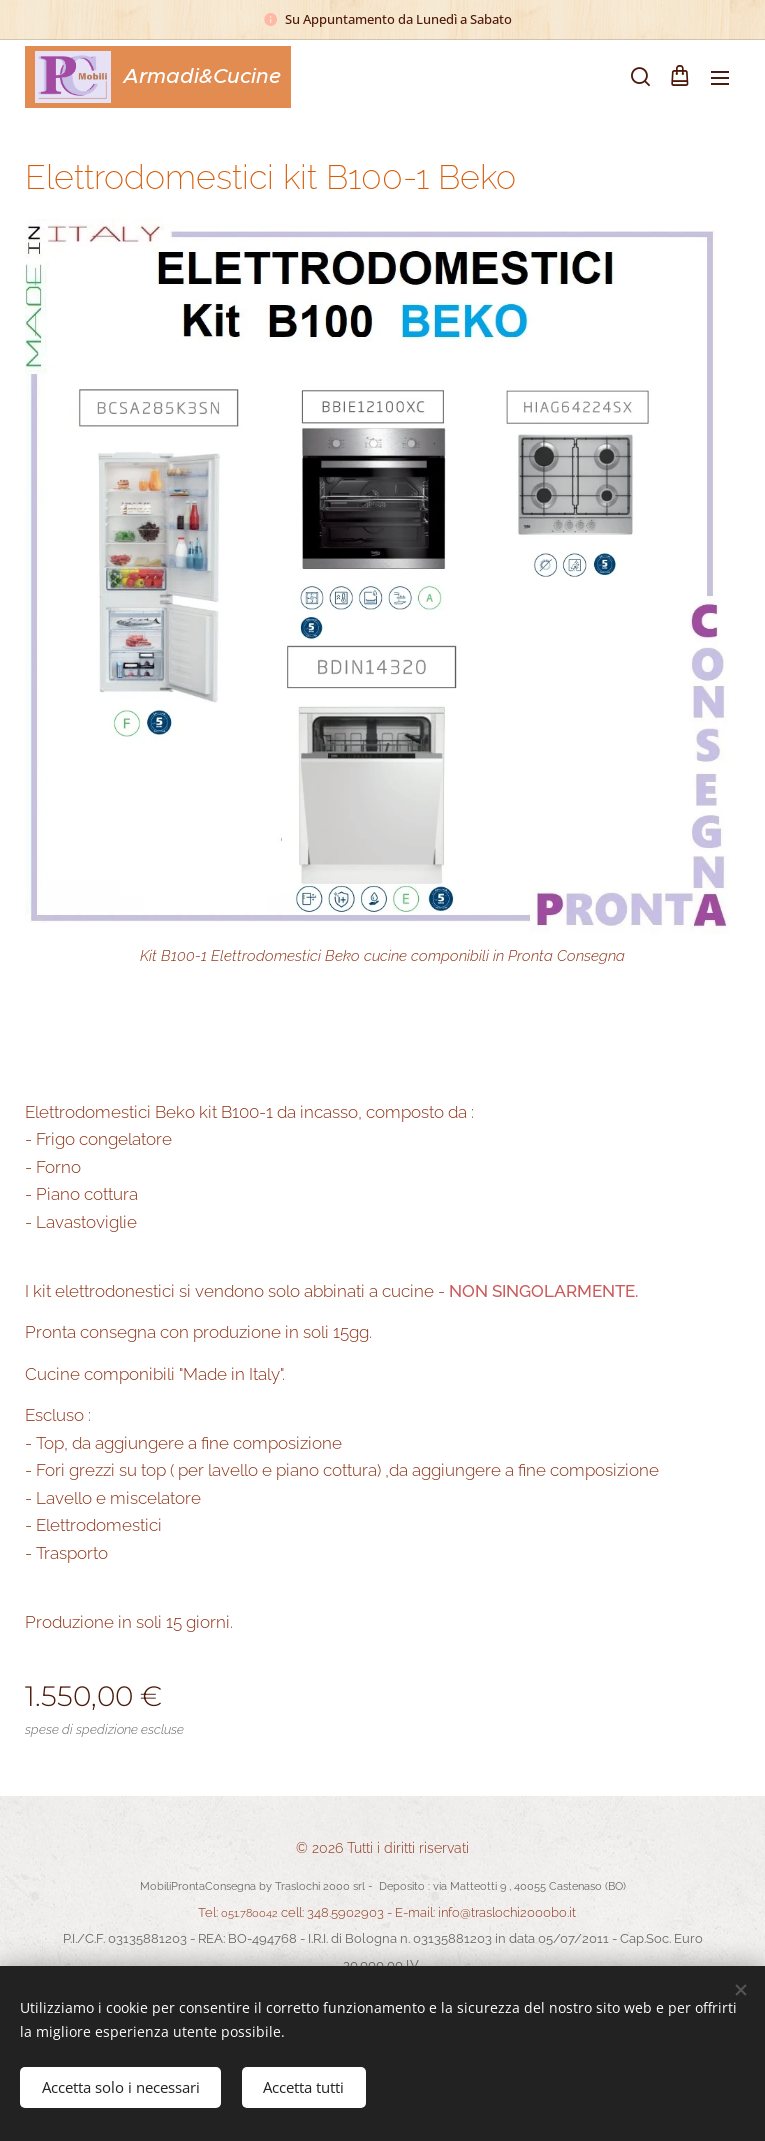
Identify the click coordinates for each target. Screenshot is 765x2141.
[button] (639, 77)
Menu (720, 78)
